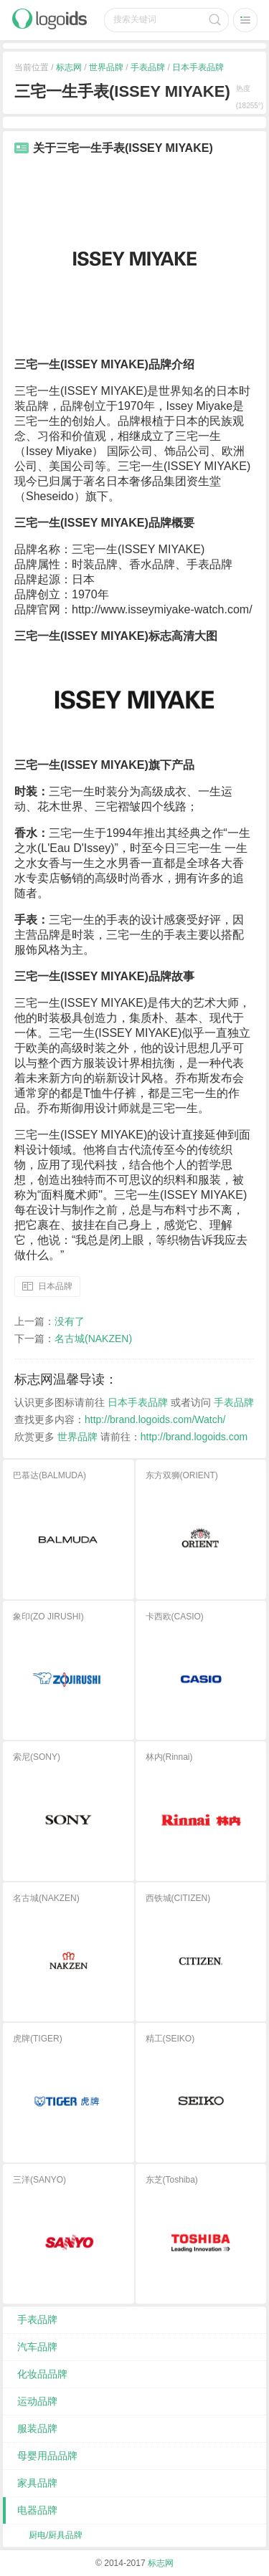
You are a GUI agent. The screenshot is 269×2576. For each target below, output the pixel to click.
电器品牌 (37, 2510)
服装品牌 (37, 2428)
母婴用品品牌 (47, 2455)
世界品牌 (106, 67)
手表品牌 (148, 67)
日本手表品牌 (198, 67)
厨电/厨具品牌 (55, 2535)
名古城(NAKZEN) (93, 1338)
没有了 (70, 1321)
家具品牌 (37, 2483)
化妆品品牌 (42, 2374)
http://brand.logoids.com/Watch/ (155, 1419)
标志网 (69, 67)
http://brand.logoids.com (194, 1436)
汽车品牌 (37, 2346)
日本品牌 (55, 1286)
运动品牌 (37, 2401)
